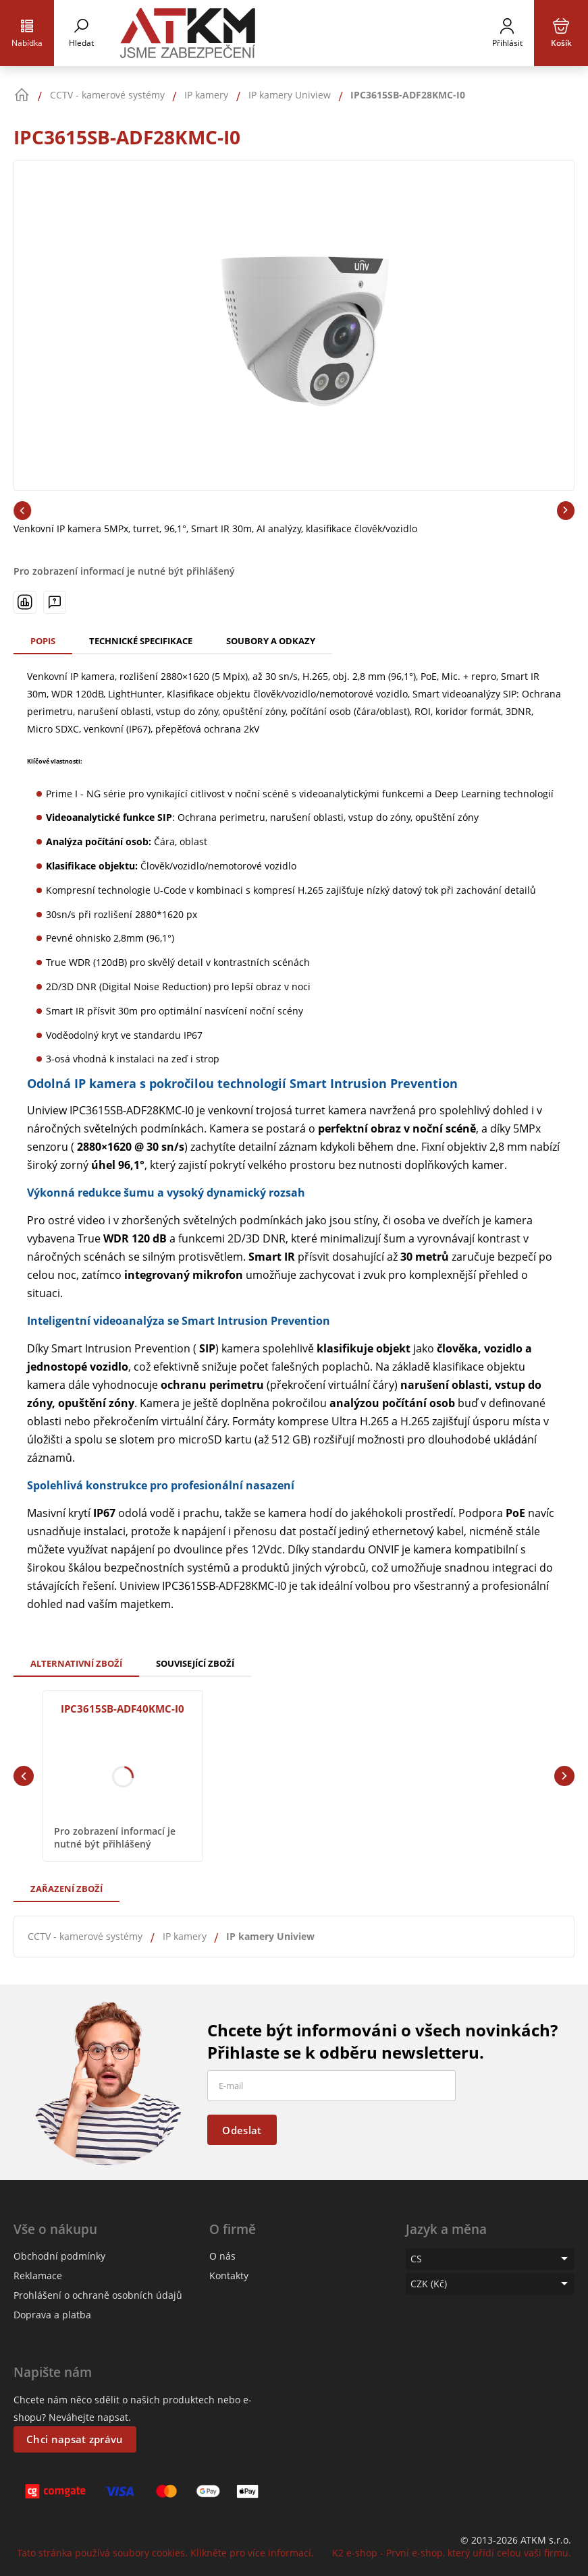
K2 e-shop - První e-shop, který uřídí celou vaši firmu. (451, 2552)
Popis (42, 641)
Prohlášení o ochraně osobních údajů (98, 2295)
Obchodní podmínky (59, 2256)
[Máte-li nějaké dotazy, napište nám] (54, 602)
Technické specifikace (140, 641)
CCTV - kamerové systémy (85, 1936)
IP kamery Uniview (270, 1936)
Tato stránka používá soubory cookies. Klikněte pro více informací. (165, 2552)
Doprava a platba (52, 2314)
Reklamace (38, 2275)
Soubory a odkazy (270, 641)
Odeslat (241, 2130)
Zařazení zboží (66, 1889)
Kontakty (228, 2275)
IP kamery (185, 1936)
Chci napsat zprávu (74, 2439)
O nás (222, 2256)
